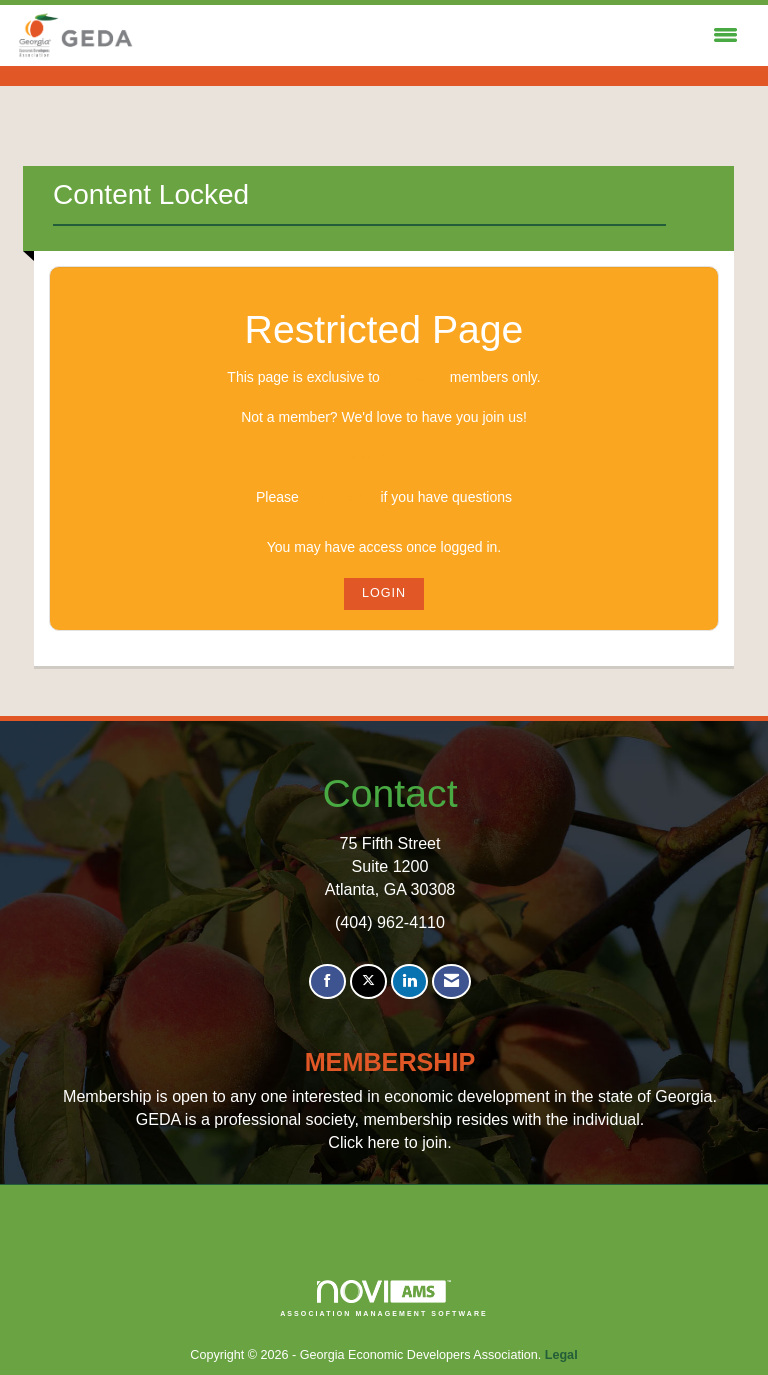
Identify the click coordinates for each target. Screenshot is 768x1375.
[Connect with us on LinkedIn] (409, 981)
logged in (415, 377)
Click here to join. (389, 1142)
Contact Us (340, 497)
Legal (561, 1355)
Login (384, 593)
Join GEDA (383, 457)
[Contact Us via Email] (451, 981)
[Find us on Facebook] (327, 981)
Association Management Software (384, 1298)
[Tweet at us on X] (368, 981)
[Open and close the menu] (442, 36)
